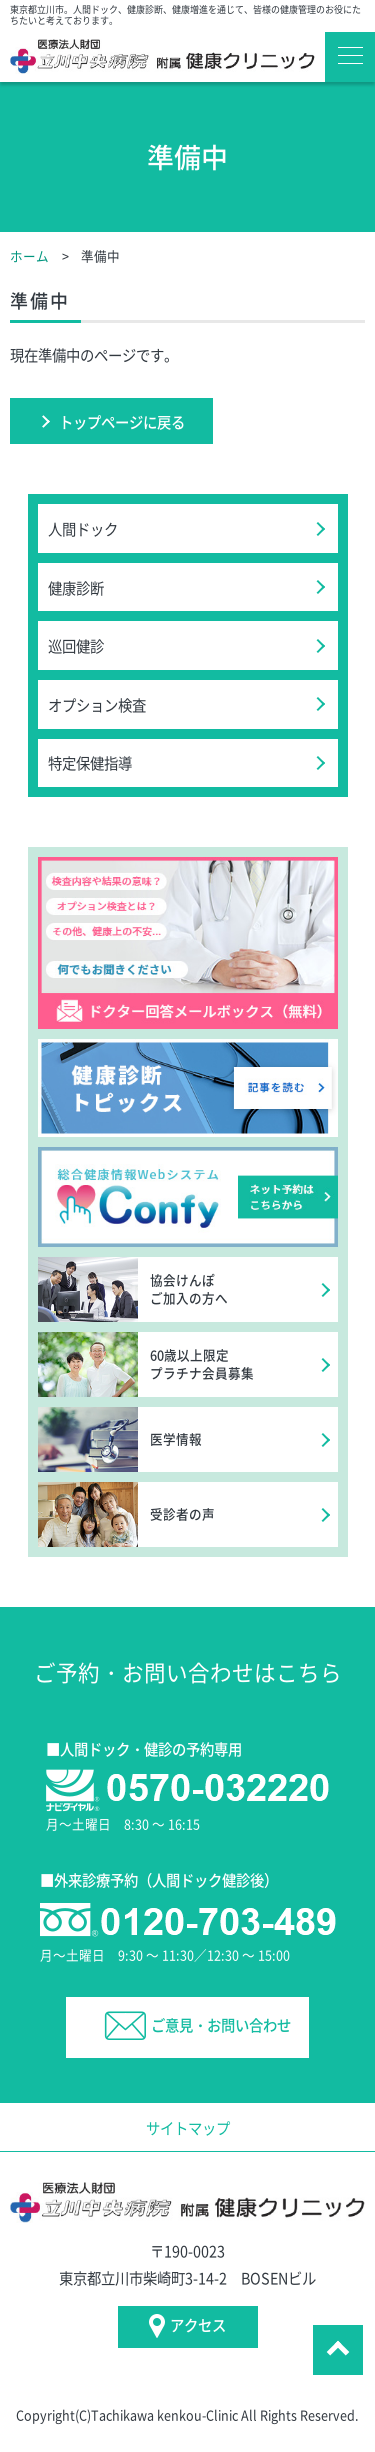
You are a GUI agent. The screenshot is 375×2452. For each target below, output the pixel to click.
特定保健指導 (90, 762)
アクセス (188, 2326)
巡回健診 (76, 645)
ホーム (29, 255)
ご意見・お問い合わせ (198, 2025)
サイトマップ (188, 2127)
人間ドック (83, 528)
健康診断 (76, 587)
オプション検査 (97, 704)
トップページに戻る (122, 421)
